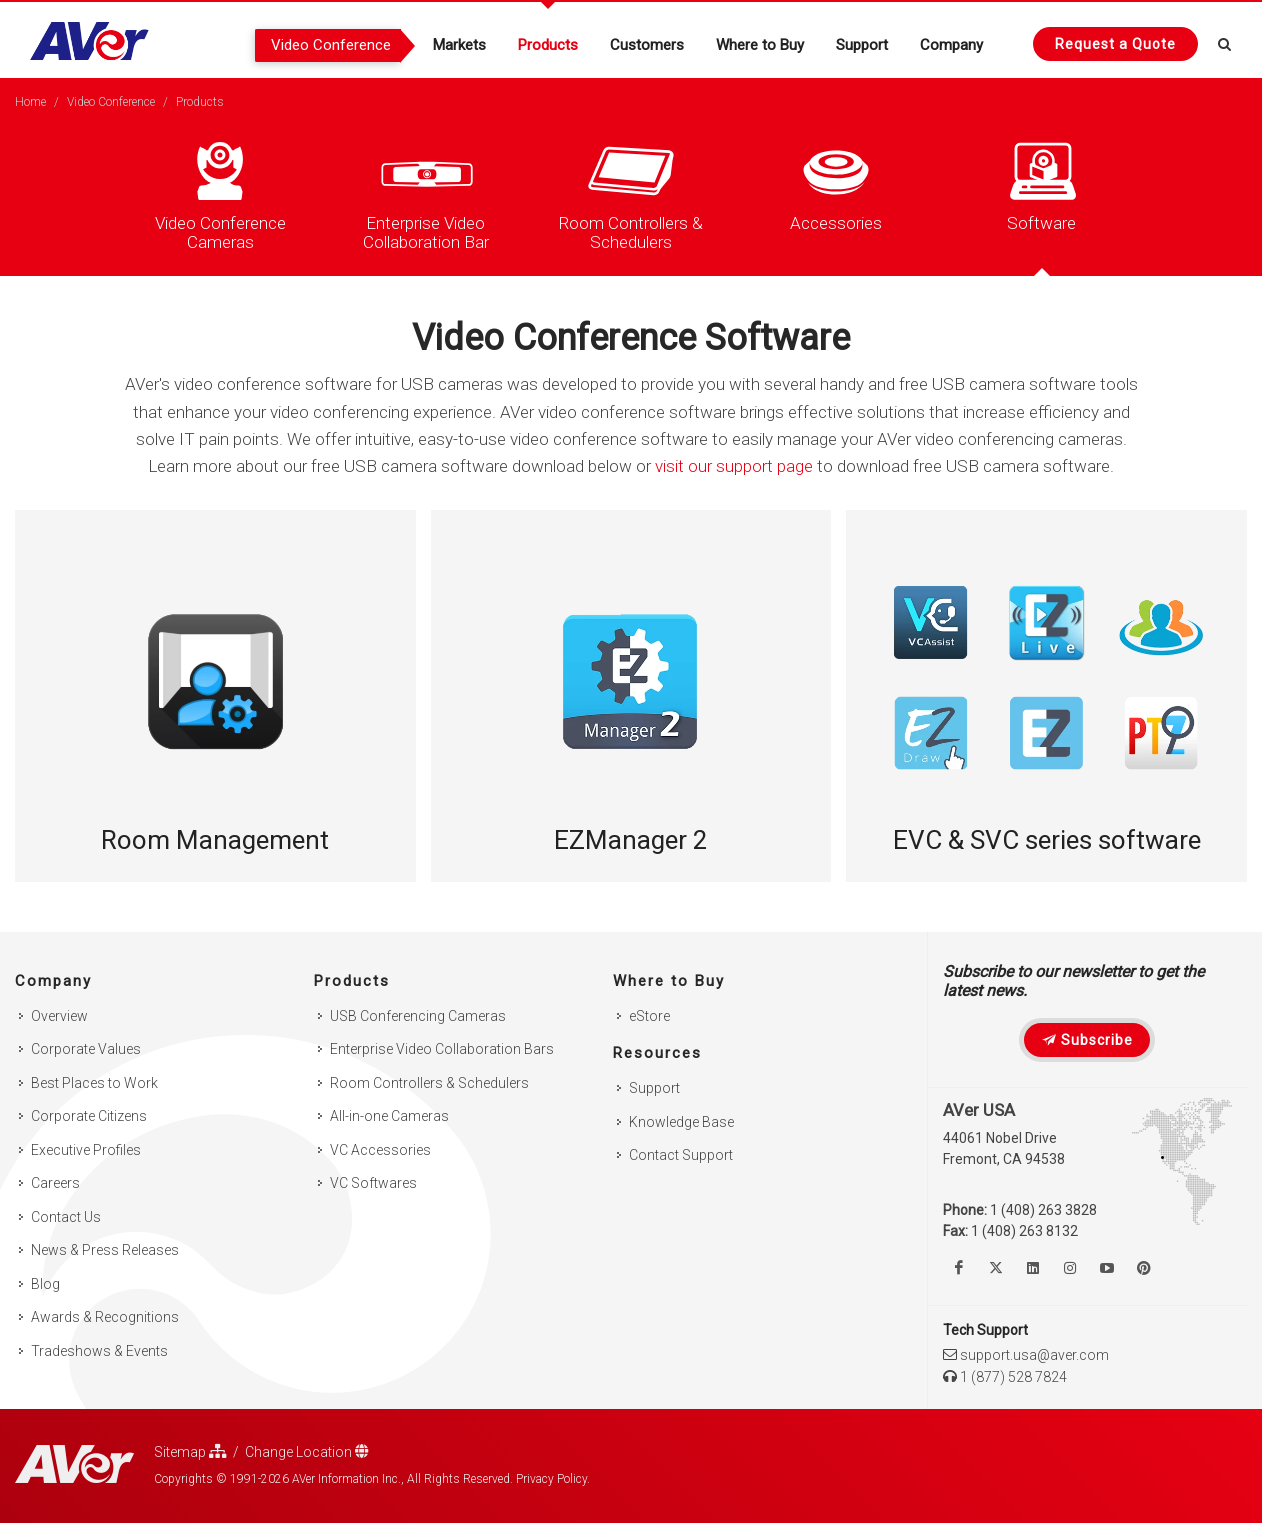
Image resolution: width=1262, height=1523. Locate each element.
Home (30, 102)
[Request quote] (1115, 44)
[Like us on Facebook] (959, 1268)
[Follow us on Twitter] (996, 1268)
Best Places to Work (94, 1083)
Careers (55, 1183)
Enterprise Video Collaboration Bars (442, 1049)
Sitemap (190, 1451)
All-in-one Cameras (389, 1116)
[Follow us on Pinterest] (1144, 1268)
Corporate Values (86, 1049)
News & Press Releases (105, 1250)
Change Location (307, 1451)
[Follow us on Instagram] (1070, 1268)
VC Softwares (373, 1183)
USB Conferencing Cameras (418, 1016)
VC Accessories (380, 1150)
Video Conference (111, 102)
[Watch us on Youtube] (1107, 1268)
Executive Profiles (86, 1150)
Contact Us (66, 1217)
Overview (59, 1016)
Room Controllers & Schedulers (429, 1083)
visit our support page (734, 466)
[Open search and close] (1225, 41)
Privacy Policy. (553, 1479)
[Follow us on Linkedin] (1033, 1268)
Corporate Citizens (89, 1116)
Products (200, 102)
